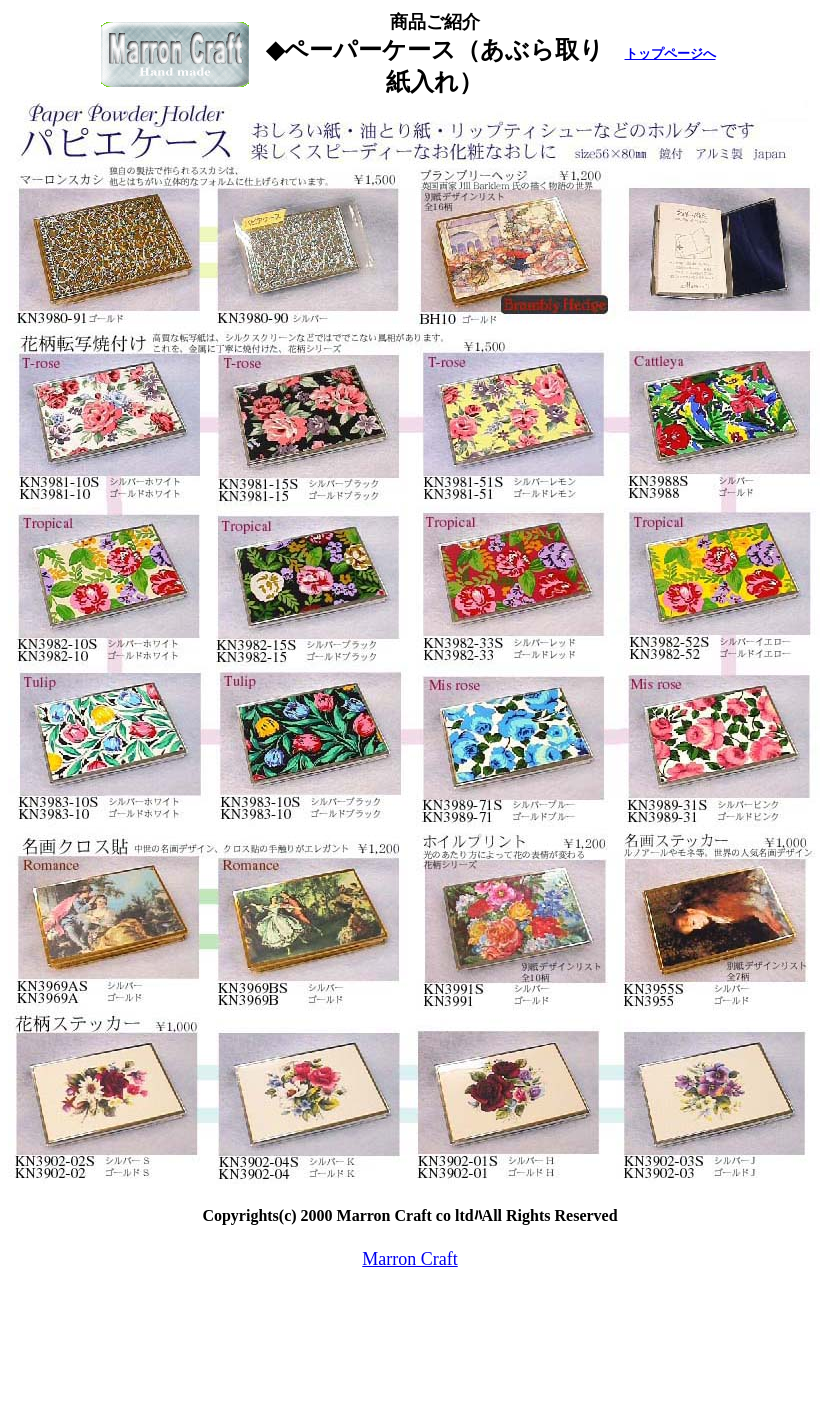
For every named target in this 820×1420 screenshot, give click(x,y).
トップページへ (670, 53)
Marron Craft (409, 1259)
